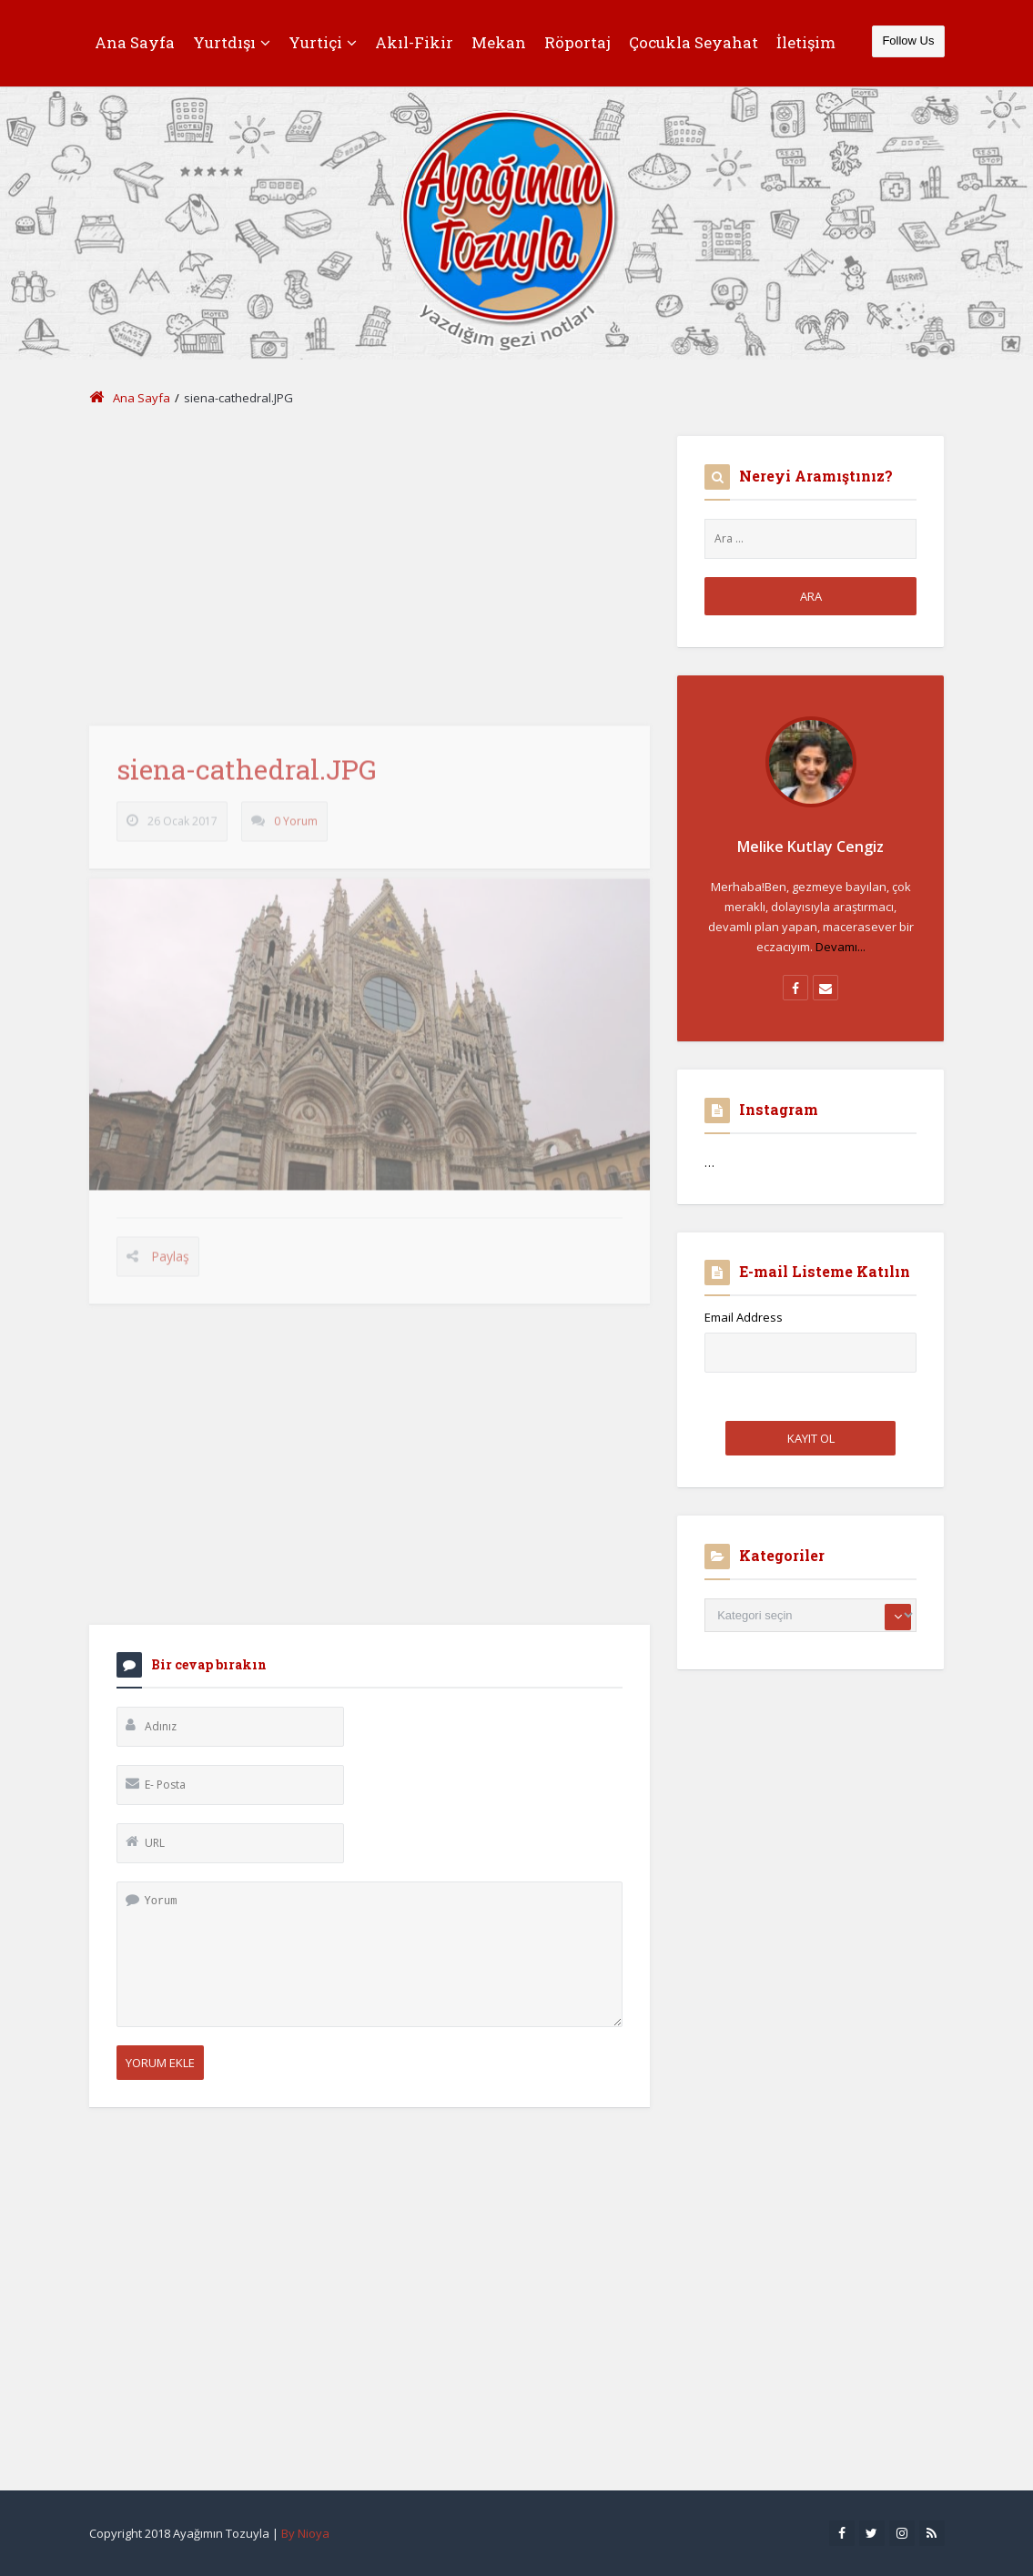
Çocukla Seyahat (693, 42)
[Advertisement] (370, 563)
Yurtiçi (323, 42)
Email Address (743, 1317)
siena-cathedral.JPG (246, 778)
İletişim (806, 42)
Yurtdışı (231, 42)
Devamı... (840, 946)
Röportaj (577, 42)
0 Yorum (296, 829)
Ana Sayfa (135, 42)
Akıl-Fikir (414, 42)
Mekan (498, 42)
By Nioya (305, 2533)
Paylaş (170, 1264)
